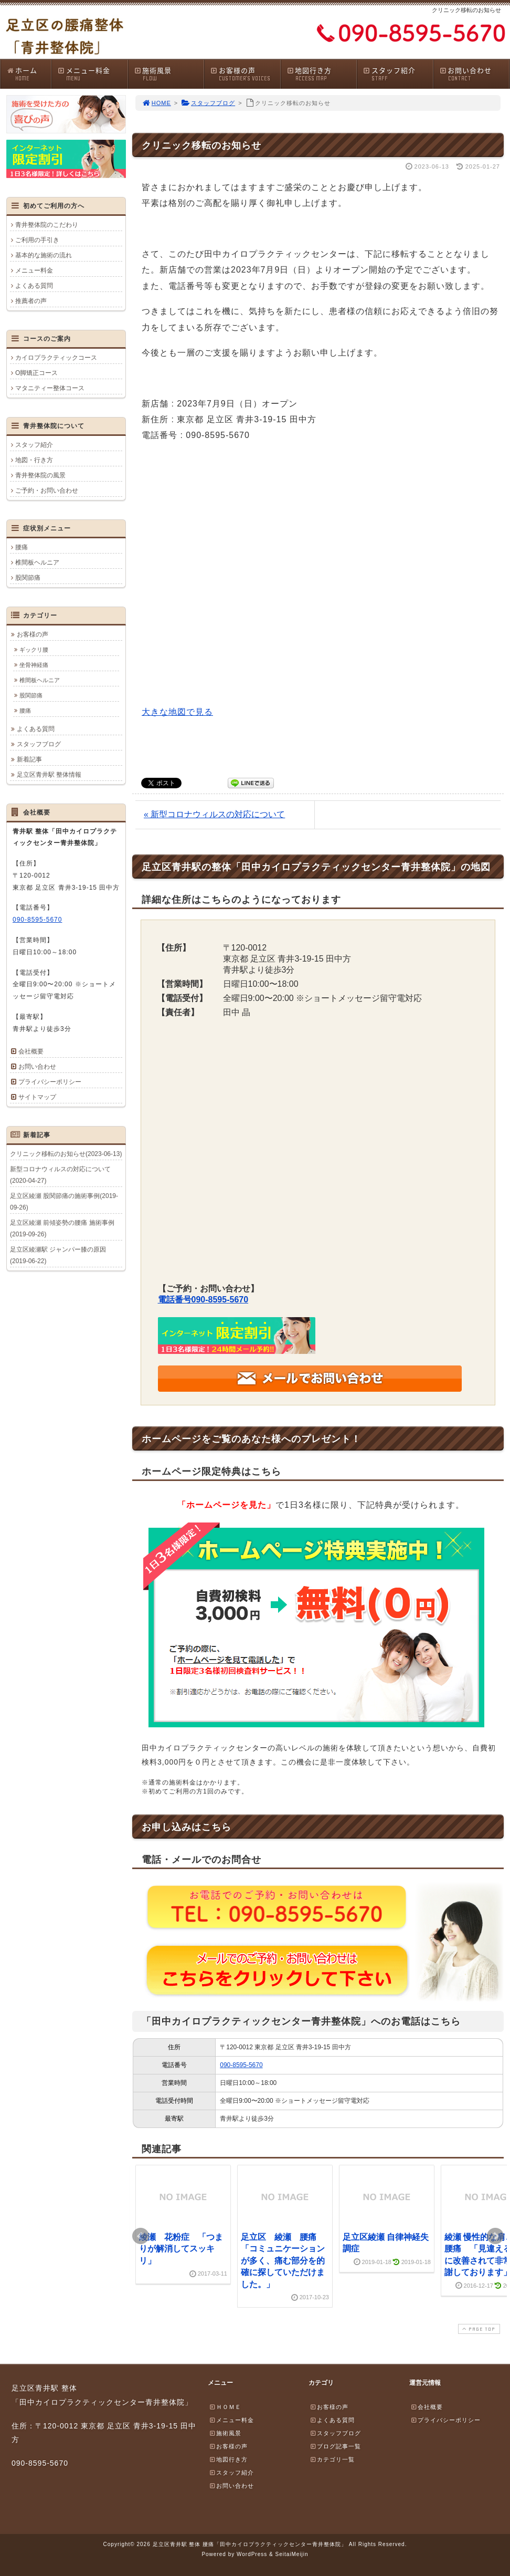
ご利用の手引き (37, 240)
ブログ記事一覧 (335, 2446)
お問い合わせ (474, 73)
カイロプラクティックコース (56, 357)
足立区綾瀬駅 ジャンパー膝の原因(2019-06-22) (58, 1255)
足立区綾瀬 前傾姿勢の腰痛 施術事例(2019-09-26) (62, 1228)
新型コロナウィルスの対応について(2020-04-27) (60, 1174)
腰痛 (21, 547)
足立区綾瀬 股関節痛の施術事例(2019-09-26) (64, 1201)
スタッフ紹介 (398, 73)
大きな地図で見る (177, 711)
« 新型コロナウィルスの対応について (214, 814)
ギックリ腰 (33, 649)
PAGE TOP (478, 2328)
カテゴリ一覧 (332, 2459)
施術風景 (169, 73)
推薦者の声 (31, 301)
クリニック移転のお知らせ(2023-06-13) (66, 1153)
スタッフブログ (208, 103)
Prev (140, 2236)
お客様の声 (245, 73)
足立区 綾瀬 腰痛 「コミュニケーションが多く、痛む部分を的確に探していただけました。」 (283, 2261)
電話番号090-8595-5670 (203, 1299)
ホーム (28, 73)
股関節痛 (27, 577)
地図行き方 (321, 73)
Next (495, 2236)
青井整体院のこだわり (46, 224)
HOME (156, 103)
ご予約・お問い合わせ (46, 490)
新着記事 (29, 759)
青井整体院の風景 (40, 475)
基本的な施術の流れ (43, 255)
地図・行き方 (34, 460)
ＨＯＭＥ (225, 2407)
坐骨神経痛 (33, 665)
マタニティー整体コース (49, 388)
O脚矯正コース (36, 373)
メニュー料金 (92, 73)
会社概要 (31, 1051)
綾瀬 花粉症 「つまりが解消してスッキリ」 (181, 2249)
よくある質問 (34, 285)
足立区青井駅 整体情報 (49, 774)
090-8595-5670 (241, 2065)
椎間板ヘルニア (37, 562)
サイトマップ (37, 1097)
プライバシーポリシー (49, 1082)
